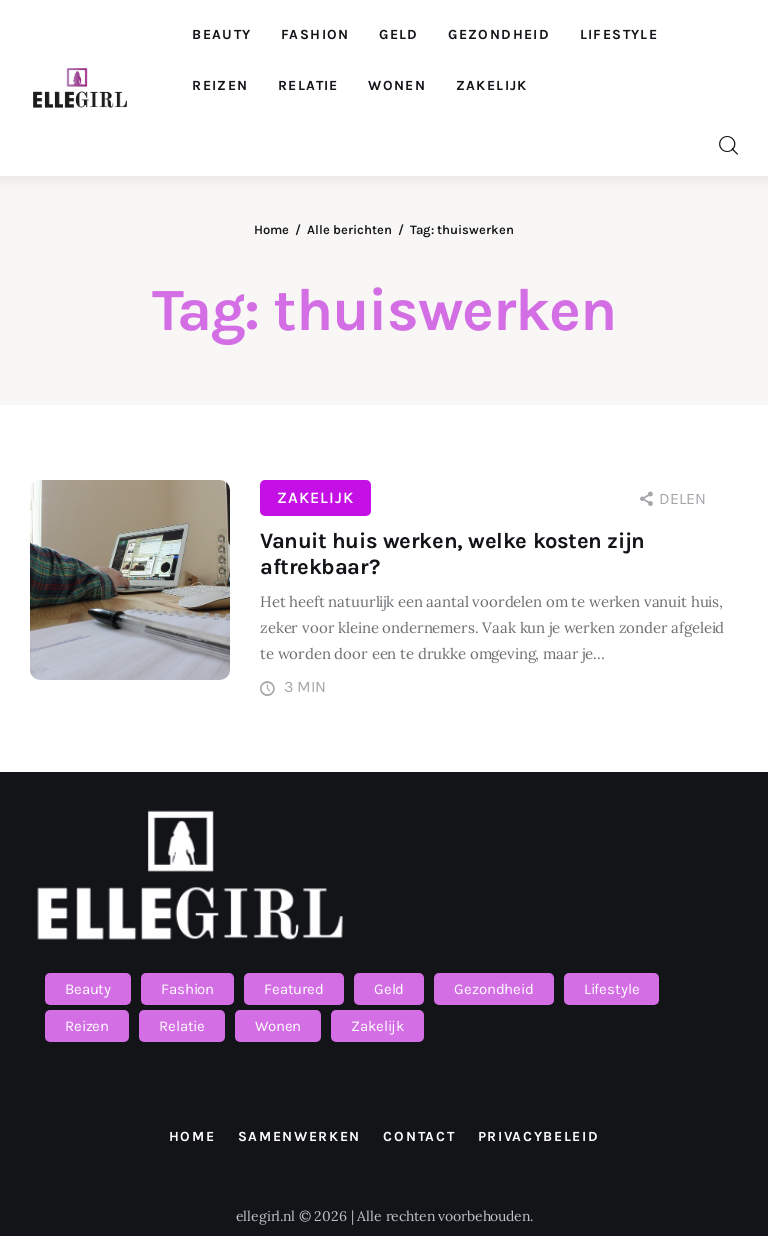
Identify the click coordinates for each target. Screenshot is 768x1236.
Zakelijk (315, 497)
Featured (294, 989)
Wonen (278, 1026)
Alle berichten (349, 229)
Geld (389, 989)
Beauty (88, 989)
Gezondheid (494, 989)
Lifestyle (612, 989)
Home (271, 229)
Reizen (87, 1026)
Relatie (182, 1026)
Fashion (187, 989)
